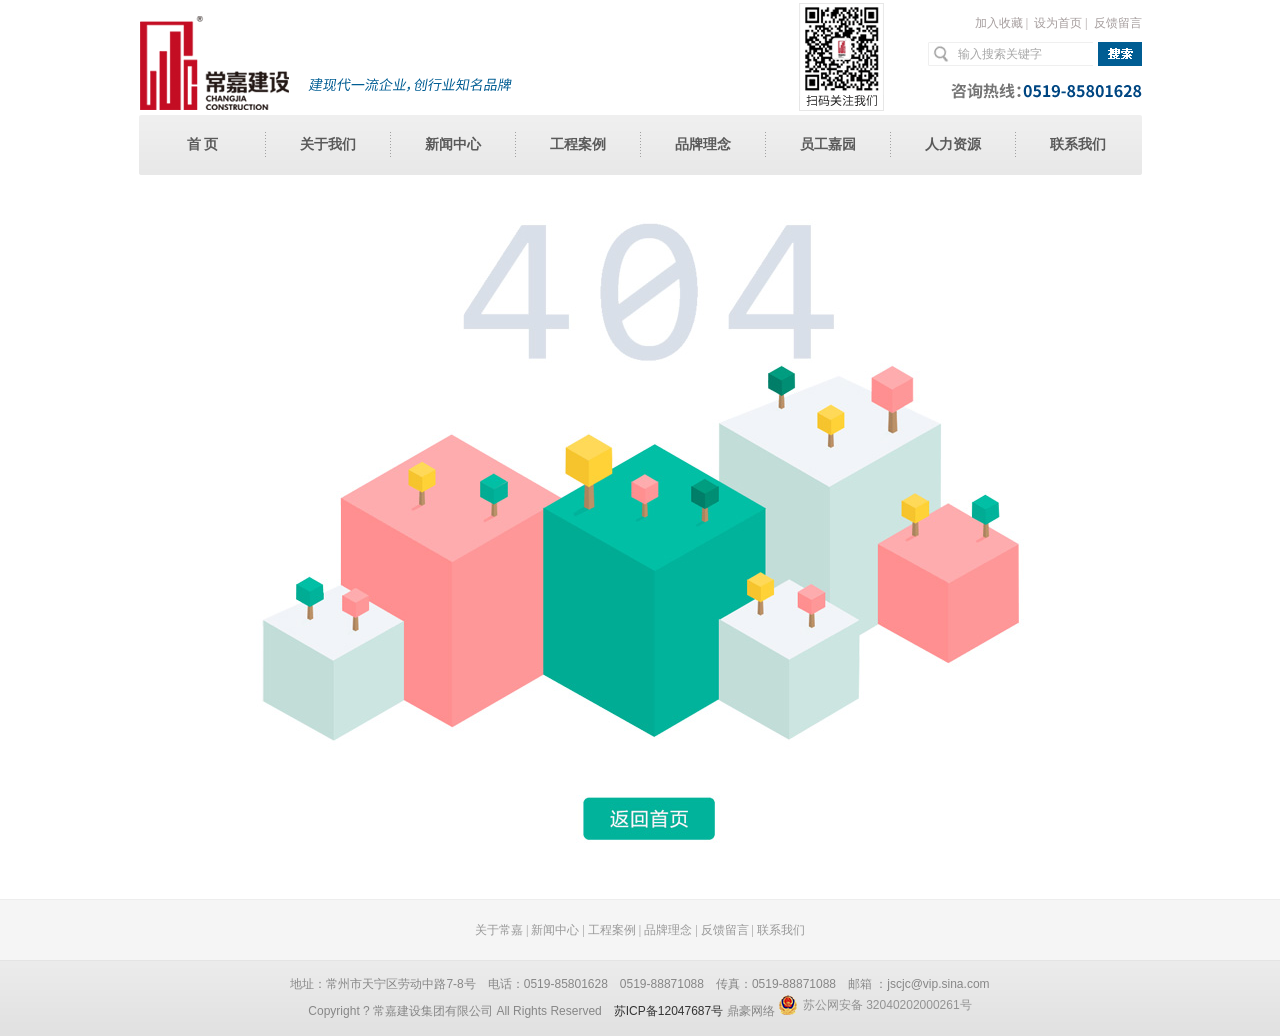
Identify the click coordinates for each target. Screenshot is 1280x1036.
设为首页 (1058, 23)
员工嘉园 (828, 144)
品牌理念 (703, 144)
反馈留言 (1118, 23)
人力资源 (953, 144)
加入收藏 (999, 23)
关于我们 (328, 144)
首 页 (203, 144)
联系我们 (1078, 144)
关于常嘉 (499, 930)
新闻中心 (453, 144)
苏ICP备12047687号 (668, 1011)
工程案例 (578, 144)
